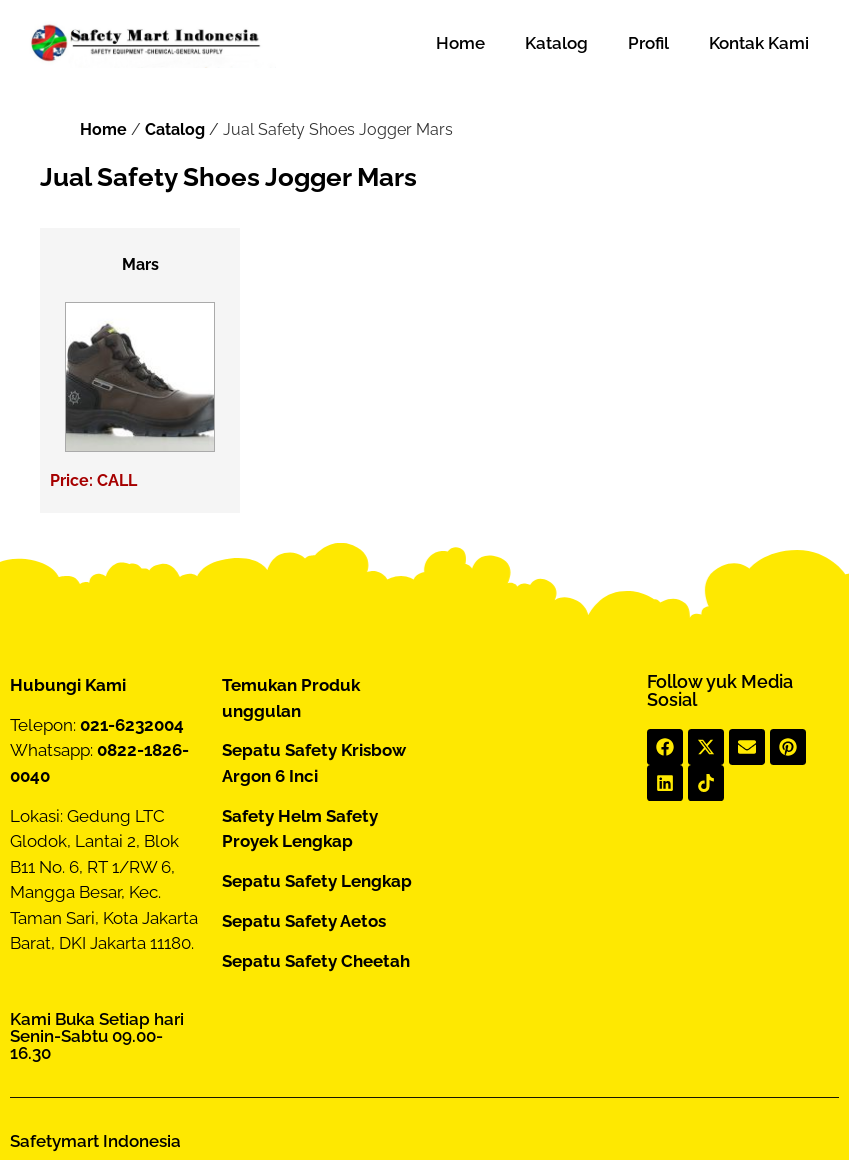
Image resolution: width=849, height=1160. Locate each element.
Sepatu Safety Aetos (304, 921)
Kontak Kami (759, 43)
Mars (140, 264)
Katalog (556, 43)
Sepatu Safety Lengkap (317, 881)
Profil (648, 43)
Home (460, 43)
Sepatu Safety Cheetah (316, 961)
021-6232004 (132, 725)
